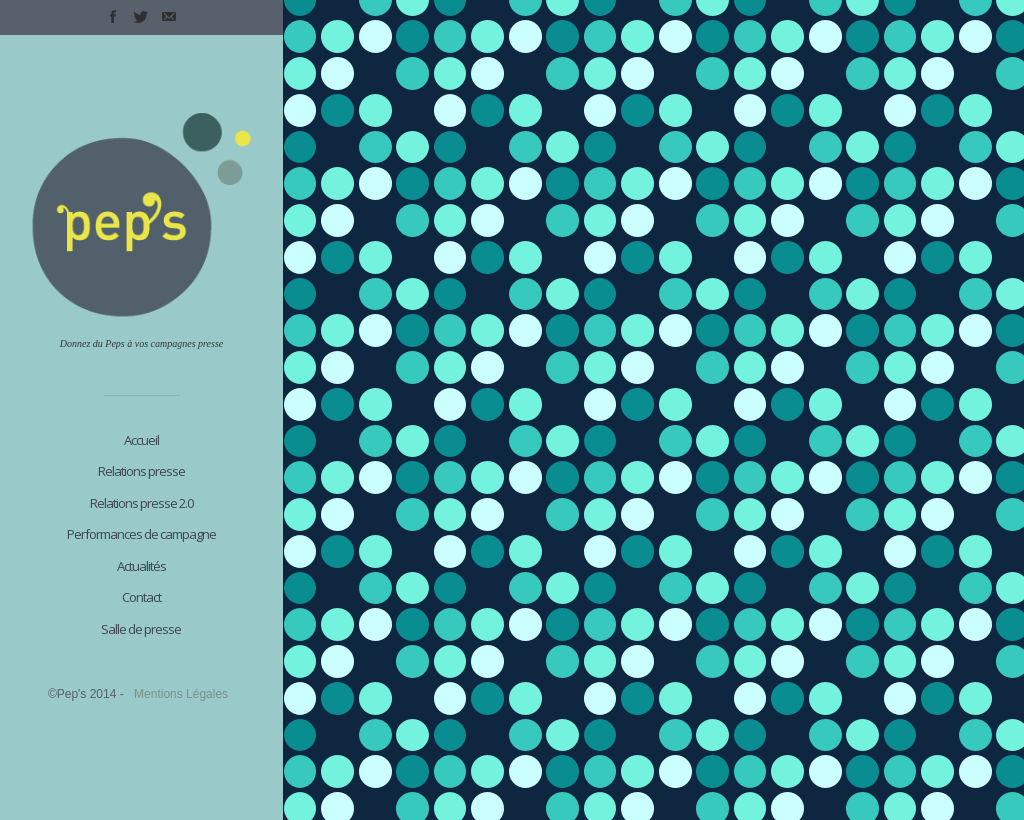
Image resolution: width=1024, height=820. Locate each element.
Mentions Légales (181, 694)
